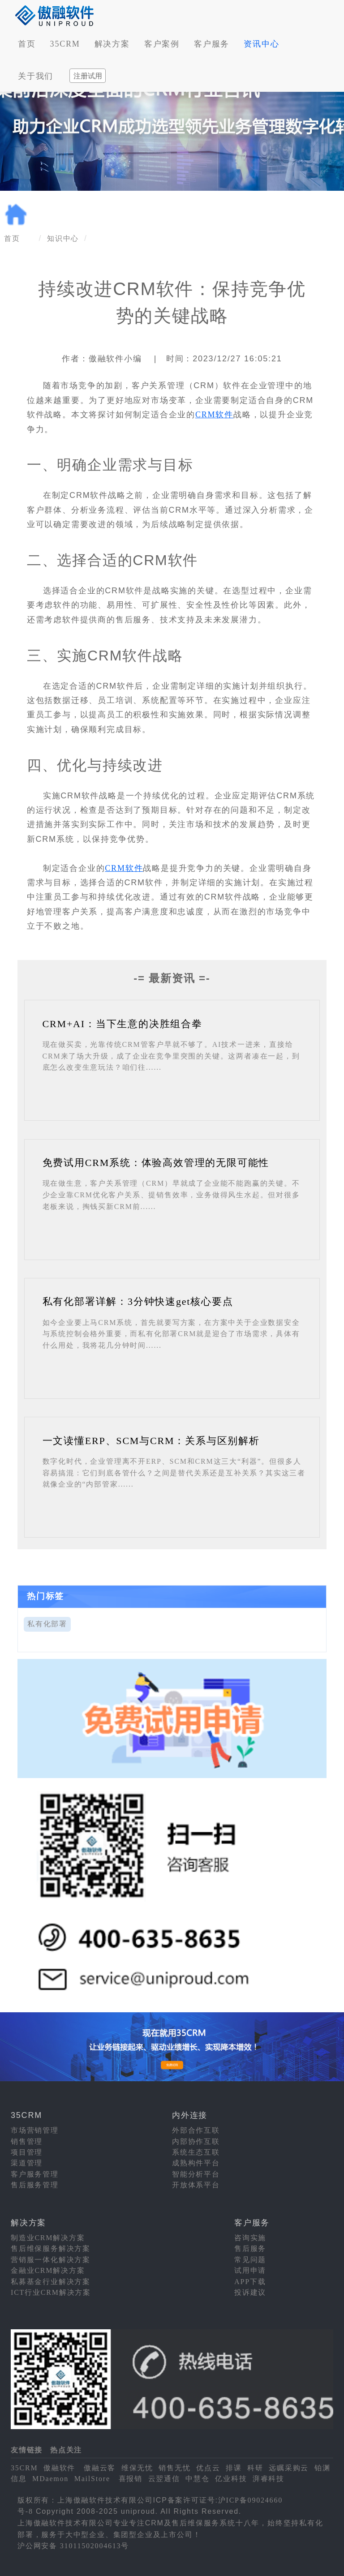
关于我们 (35, 76)
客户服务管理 (35, 2174)
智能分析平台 (196, 2174)
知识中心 (63, 238)
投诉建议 (250, 2292)
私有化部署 (47, 1624)
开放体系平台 (196, 2185)
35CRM (65, 43)
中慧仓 (197, 2478)
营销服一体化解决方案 (50, 2259)
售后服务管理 (35, 2185)
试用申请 (250, 2270)
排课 (234, 2468)
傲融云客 (100, 2468)
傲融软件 (59, 2468)
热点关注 (66, 2450)
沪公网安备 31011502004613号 (73, 2546)
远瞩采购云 (289, 2468)
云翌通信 (164, 2478)
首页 (27, 43)
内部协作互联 (196, 2141)
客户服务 (211, 43)
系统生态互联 (196, 2152)
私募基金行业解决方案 (50, 2281)
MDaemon (50, 2478)
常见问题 (250, 2259)
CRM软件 (214, 414)
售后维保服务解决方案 (50, 2248)
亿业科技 (231, 2478)
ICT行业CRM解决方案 (51, 2292)
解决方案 (112, 43)
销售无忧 (174, 2468)
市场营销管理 (35, 2130)
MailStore (92, 2478)
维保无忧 (137, 2468)
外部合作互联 (196, 2130)
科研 (255, 2468)
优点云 (208, 2468)
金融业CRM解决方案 (48, 2270)
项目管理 (27, 2152)
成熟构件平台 (196, 2163)
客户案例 (162, 43)
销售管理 (27, 2141)
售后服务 (250, 2248)
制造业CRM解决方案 (48, 2238)
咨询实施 (250, 2238)
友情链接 (27, 2450)
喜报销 (130, 2478)
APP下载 (250, 2281)
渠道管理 (27, 2163)
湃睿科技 (268, 2478)
